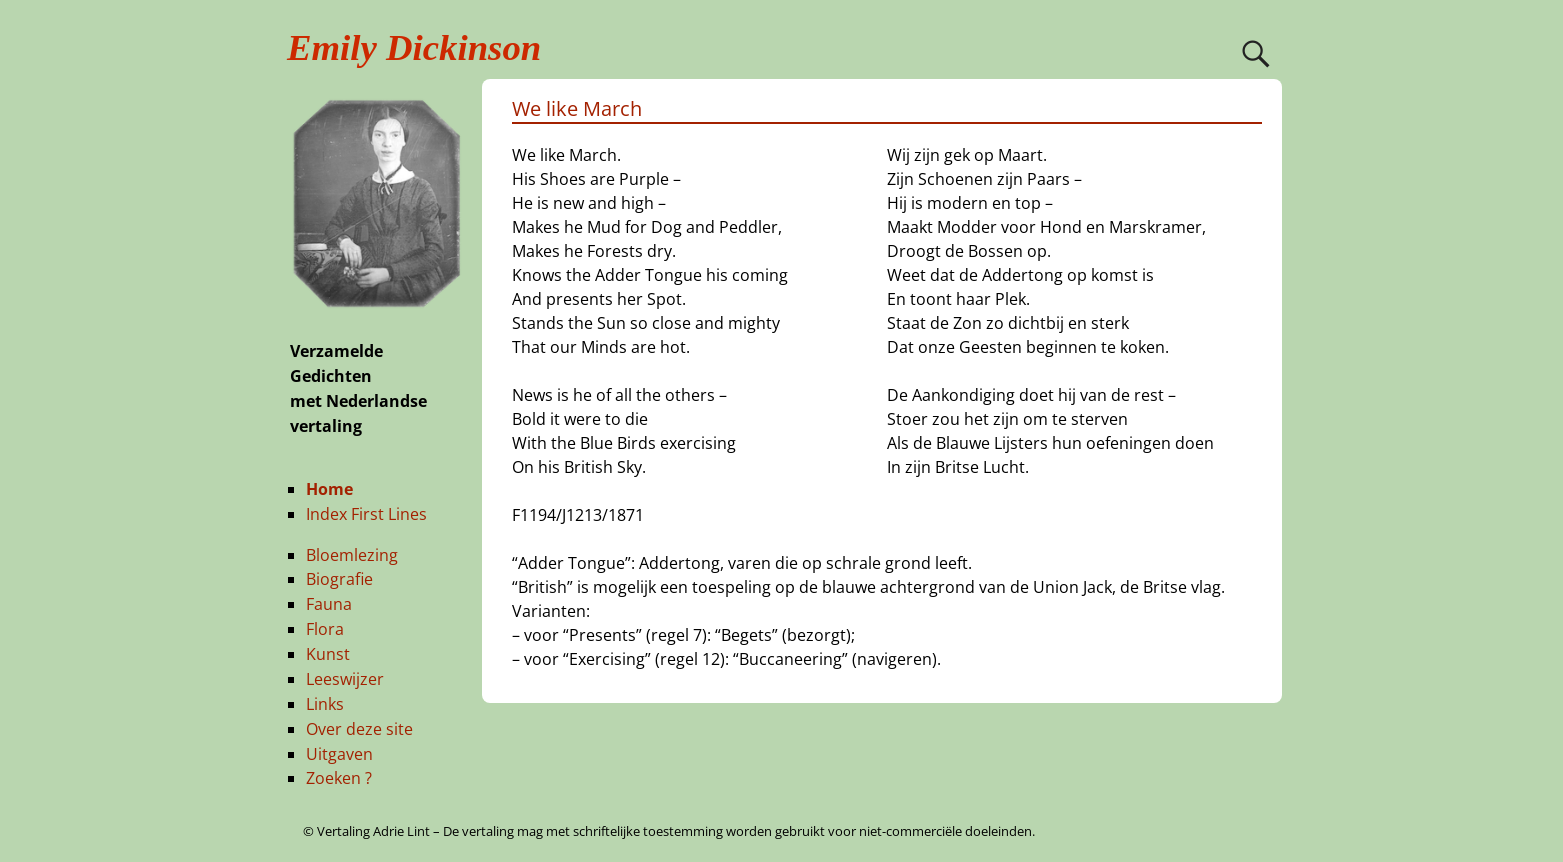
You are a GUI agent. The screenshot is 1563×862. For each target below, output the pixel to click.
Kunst (328, 654)
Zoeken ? (339, 778)
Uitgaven (339, 754)
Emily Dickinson (414, 47)
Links (325, 704)
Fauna (329, 604)
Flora (325, 629)
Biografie (339, 579)
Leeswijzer (345, 679)
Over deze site (359, 729)
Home (329, 489)
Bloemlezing (352, 555)
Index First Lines (366, 514)
